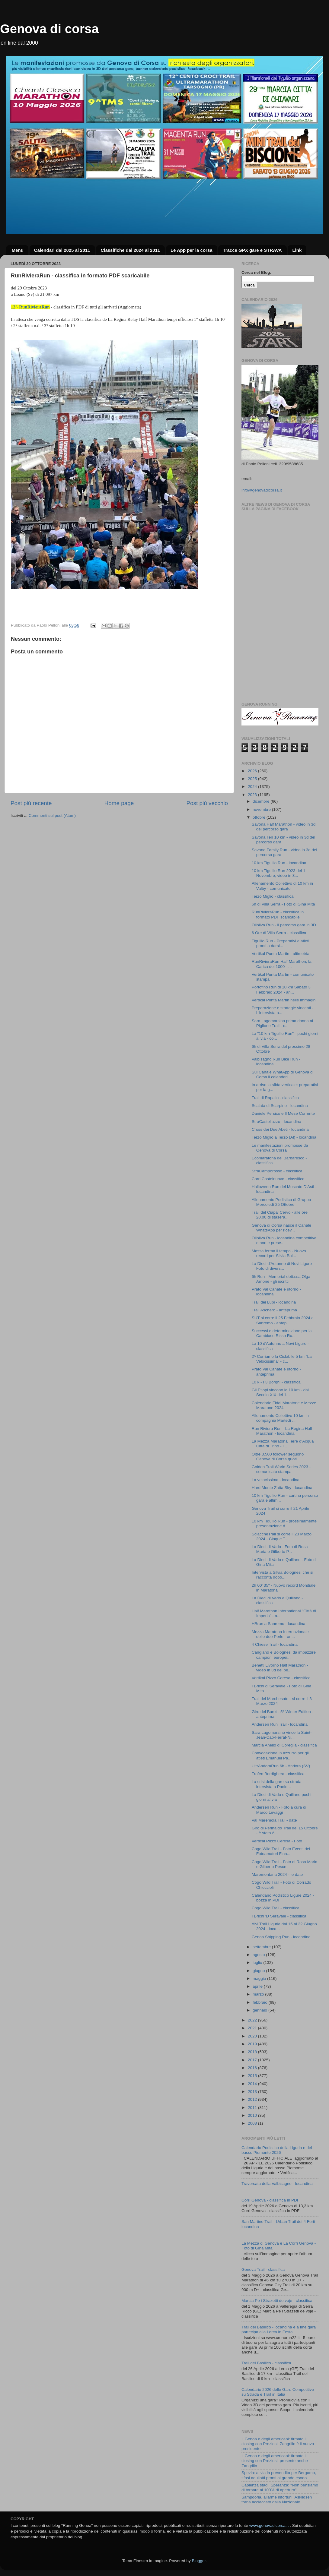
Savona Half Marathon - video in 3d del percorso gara (284, 826)
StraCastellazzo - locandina (276, 1121)
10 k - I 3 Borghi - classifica (276, 1382)
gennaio (260, 2010)
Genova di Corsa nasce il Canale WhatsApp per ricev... (281, 1227)
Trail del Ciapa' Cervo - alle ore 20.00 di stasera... (280, 1214)
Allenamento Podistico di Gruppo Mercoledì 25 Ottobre (281, 1202)
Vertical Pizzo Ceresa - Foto (277, 1841)
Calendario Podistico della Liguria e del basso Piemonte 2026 (276, 2150)
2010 (253, 2115)
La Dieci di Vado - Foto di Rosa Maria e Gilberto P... (280, 1549)
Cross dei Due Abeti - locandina (280, 1129)
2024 (253, 786)
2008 (253, 2123)
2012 (253, 2099)
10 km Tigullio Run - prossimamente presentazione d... (284, 1523)
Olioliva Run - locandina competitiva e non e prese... (284, 1240)
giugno (259, 1970)
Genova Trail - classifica (263, 2269)
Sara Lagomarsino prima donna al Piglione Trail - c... (282, 1023)
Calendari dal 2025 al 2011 (62, 250)
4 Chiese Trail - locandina (275, 1644)
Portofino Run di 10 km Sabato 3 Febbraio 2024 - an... (281, 989)
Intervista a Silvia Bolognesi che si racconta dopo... (282, 1574)
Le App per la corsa (191, 250)
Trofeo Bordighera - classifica (278, 1774)
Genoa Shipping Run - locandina (281, 1937)
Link (297, 250)
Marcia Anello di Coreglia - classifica (284, 1745)
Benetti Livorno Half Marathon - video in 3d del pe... (280, 1667)
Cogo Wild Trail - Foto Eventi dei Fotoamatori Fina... (281, 1851)
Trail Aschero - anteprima (274, 1310)
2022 (253, 2020)
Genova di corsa (49, 29)
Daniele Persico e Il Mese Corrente (283, 1113)
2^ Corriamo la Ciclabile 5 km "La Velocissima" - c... (282, 1359)
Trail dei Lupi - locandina (274, 1302)
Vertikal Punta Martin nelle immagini (284, 1000)
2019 (253, 2044)
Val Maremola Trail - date (274, 1820)
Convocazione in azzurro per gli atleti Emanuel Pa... (280, 1755)
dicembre (261, 801)
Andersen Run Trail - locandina (280, 1724)
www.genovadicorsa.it (269, 2525)
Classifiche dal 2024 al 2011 (130, 250)
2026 (253, 771)
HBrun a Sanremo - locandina (278, 1623)
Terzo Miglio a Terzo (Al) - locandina (284, 1137)
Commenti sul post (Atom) (52, 815)
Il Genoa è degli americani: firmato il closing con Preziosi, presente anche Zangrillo (274, 2461)
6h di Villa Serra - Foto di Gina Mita (283, 904)
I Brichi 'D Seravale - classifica (279, 1916)
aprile (258, 1986)
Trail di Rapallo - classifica (275, 1097)
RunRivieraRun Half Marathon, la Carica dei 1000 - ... (281, 964)
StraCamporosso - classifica (277, 1171)
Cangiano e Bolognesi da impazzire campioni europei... (284, 1654)
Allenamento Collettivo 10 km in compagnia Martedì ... (280, 1418)
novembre (262, 809)
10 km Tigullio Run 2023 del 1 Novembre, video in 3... (278, 873)
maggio (260, 1978)
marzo (259, 1994)
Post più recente (31, 803)
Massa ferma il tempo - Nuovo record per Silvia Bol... (279, 1253)
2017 (253, 2060)
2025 (253, 778)
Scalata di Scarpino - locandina (280, 1105)
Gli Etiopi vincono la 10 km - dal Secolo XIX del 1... (280, 1392)
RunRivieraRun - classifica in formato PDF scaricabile (278, 914)
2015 (253, 2075)
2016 (253, 2068)
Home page (119, 803)
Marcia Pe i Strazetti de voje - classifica (276, 2300)
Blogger (199, 2561)
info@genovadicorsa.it (261, 490)
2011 (253, 2107)
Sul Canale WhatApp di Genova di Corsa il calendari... (283, 1074)
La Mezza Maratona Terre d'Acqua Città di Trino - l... (283, 1443)
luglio (258, 1962)
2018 (253, 2052)
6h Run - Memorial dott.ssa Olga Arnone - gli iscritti (281, 1279)
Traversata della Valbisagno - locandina (277, 2183)
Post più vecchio (207, 803)
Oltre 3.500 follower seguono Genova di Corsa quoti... (278, 1456)
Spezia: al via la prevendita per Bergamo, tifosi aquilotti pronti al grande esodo (278, 2475)
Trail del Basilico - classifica (266, 2363)
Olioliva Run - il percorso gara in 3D (284, 925)
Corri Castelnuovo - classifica (278, 1179)
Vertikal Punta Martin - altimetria (280, 953)
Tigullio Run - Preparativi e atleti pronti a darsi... (280, 943)
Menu (18, 250)
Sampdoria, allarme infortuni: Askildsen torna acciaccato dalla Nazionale (276, 2499)
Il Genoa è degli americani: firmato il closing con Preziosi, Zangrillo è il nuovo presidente (277, 2444)
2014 (253, 2083)
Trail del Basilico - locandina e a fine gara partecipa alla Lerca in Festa (278, 2329)
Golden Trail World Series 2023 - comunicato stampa (281, 1469)
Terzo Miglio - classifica (273, 896)
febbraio (261, 2002)
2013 (253, 2091)
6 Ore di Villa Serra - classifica (279, 933)
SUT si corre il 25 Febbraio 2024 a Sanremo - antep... (283, 1320)
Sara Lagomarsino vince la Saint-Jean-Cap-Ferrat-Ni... (282, 1735)
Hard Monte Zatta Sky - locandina (282, 1487)
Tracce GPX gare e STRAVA (252, 250)
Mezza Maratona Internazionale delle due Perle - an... (280, 1634)
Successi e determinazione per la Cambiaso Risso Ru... (282, 1333)
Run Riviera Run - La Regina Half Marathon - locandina (282, 1431)
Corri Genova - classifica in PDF (270, 2200)
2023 (253, 794)
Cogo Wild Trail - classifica (275, 1908)
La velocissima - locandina (275, 1480)
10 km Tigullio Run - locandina (279, 863)
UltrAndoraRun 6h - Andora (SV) (281, 1766)
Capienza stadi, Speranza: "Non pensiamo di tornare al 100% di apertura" (279, 2487)
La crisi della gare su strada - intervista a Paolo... (278, 1784)
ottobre (260, 817)
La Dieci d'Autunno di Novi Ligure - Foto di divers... (283, 1266)
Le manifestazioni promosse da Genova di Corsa (280, 1147)
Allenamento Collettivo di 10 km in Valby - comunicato (282, 885)
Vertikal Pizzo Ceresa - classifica (281, 1678)
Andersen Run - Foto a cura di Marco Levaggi (279, 1809)
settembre (262, 1947)
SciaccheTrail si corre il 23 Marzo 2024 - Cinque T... (281, 1536)
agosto (259, 1954)
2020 (253, 2036)
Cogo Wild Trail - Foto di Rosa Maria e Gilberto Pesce (285, 1864)
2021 (253, 2028)
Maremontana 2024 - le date (277, 1874)
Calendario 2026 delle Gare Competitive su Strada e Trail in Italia (277, 2392)
